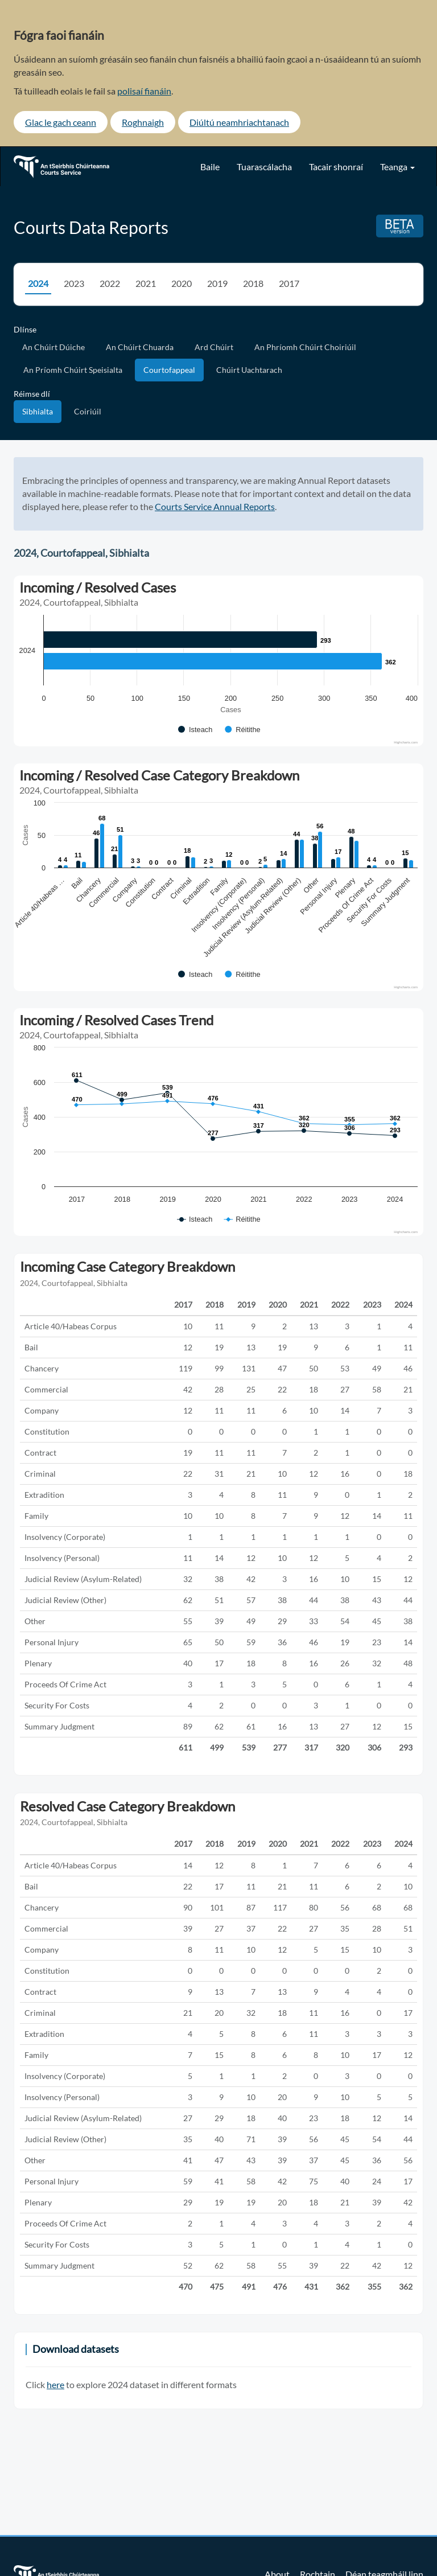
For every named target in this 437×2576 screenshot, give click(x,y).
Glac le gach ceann (60, 122)
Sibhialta (37, 411)
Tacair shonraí (336, 166)
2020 (181, 283)
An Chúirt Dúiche (53, 347)
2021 (145, 283)
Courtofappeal (169, 370)
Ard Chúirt (214, 347)
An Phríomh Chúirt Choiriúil (305, 347)
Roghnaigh (143, 122)
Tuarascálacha (264, 166)
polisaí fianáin (144, 90)
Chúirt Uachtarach (249, 370)
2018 (253, 283)
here (55, 2384)
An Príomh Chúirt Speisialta (72, 370)
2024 (38, 283)
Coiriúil (87, 411)
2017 (289, 283)
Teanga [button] (397, 166)
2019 (217, 283)
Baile (210, 166)
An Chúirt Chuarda (140, 347)
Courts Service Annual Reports (215, 506)
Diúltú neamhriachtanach (239, 122)
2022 (110, 283)
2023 (74, 283)
